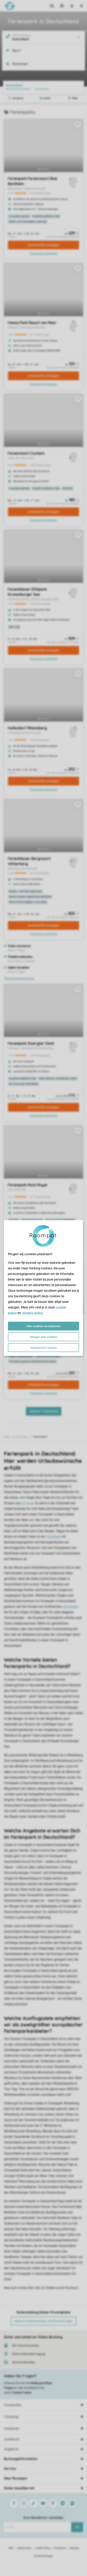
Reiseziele (22, 1436)
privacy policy (32, 1313)
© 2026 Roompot (43, 2556)
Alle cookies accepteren (43, 1326)
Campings (11, 2417)
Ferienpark (53, 1537)
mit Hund (27, 1503)
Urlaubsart (11, 2428)
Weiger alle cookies (43, 1337)
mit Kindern (70, 1606)
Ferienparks (12, 2405)
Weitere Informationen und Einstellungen (43, 2321)
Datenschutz (24, 2548)
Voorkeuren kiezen (43, 1347)
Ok (77, 2527)
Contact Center (22, 2392)
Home (7, 1436)
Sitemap (74, 2548)
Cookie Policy (42, 2548)
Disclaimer (60, 2548)
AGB (10, 2548)
